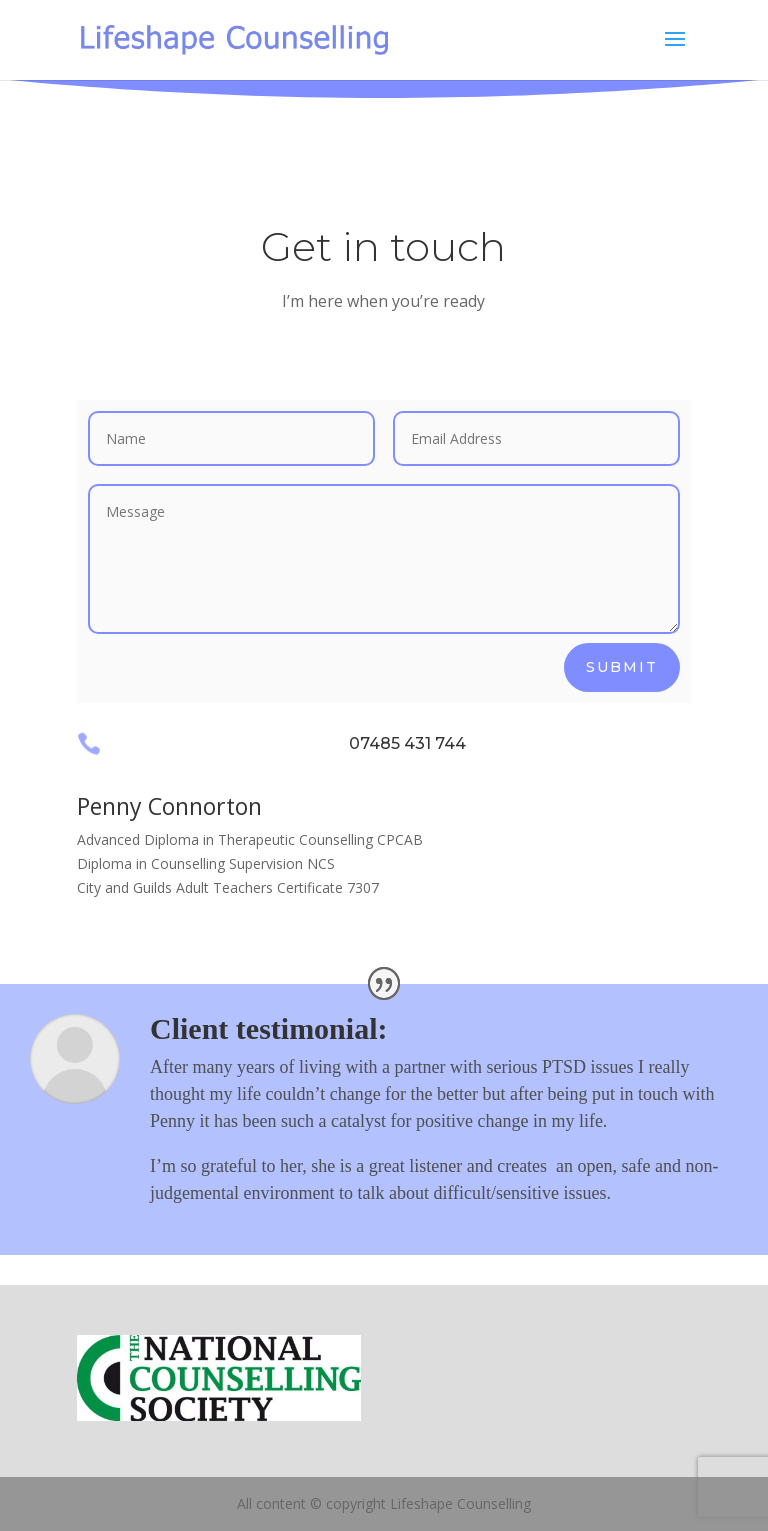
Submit (622, 667)
